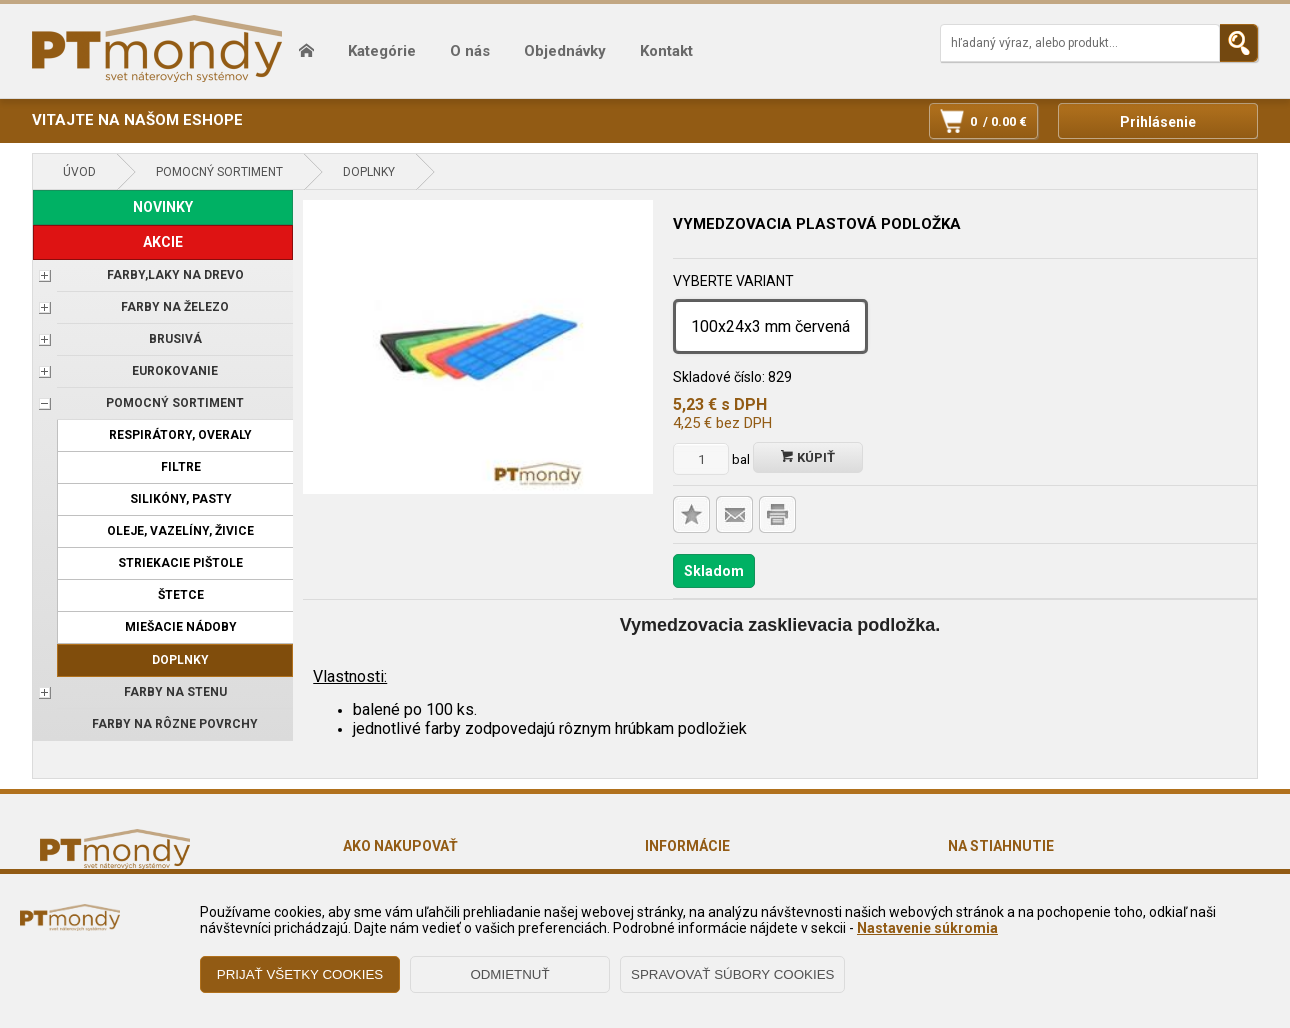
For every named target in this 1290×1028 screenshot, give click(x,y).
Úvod (79, 172)
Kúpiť (808, 457)
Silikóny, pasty (181, 499)
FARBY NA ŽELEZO (175, 307)
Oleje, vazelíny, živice (180, 531)
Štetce (181, 595)
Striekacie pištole (180, 563)
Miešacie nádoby (181, 627)
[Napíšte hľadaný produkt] (1080, 43)
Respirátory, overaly (180, 435)
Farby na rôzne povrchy (175, 724)
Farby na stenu (175, 692)
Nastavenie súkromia (927, 928)
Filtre (181, 467)
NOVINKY (163, 207)
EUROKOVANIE (175, 371)
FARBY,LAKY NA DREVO (175, 275)
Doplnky (369, 172)
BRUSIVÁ (175, 339)
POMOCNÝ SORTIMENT (219, 172)
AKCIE (163, 242)
